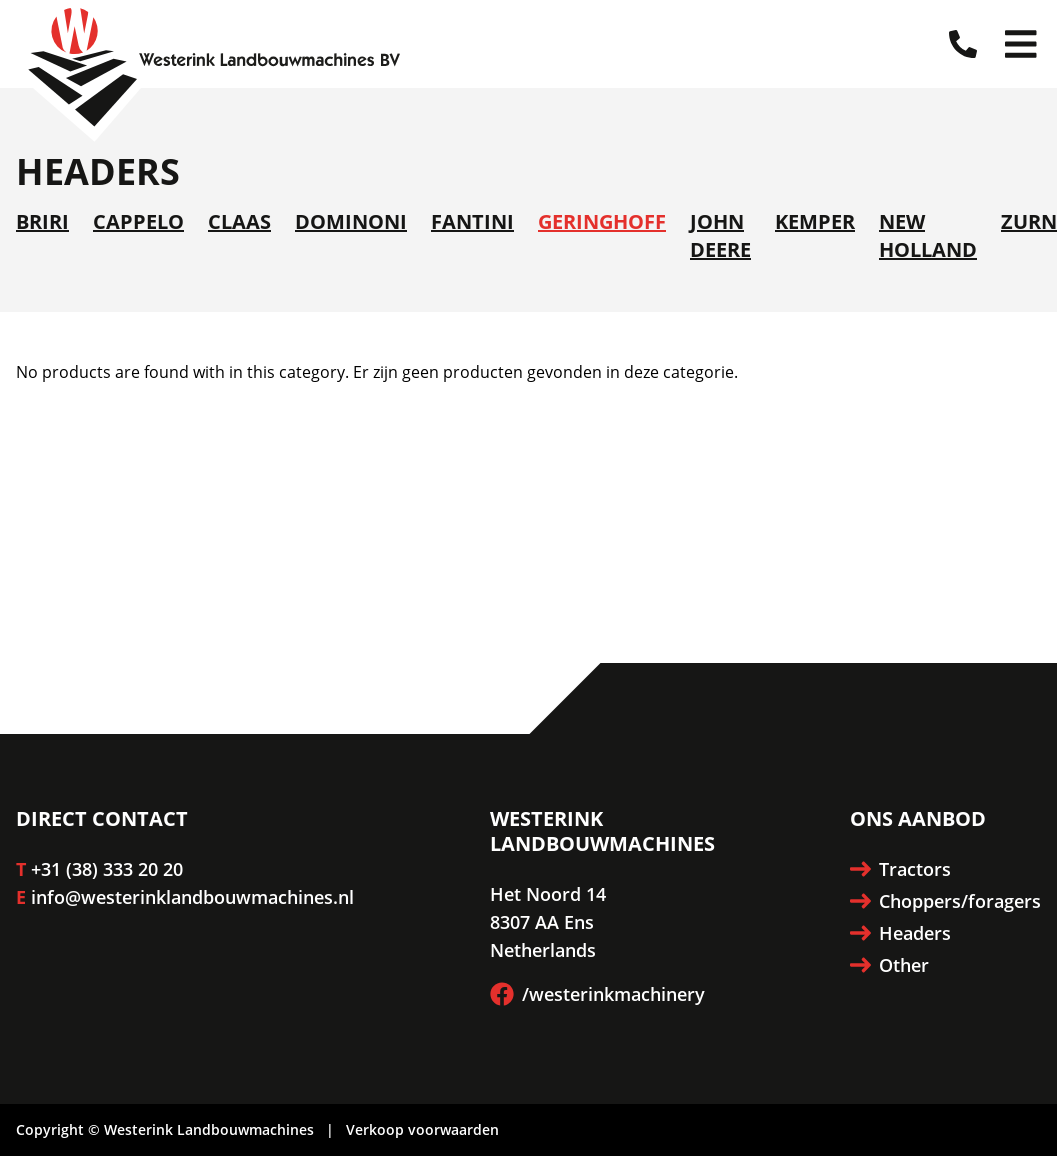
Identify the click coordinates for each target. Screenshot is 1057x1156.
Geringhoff (602, 221)
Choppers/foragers (945, 901)
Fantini (472, 221)
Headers (900, 933)
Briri (42, 221)
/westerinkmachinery (597, 994)
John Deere (720, 235)
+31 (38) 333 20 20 (107, 869)
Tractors (900, 869)
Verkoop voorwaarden (422, 1129)
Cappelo (138, 221)
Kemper (815, 221)
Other (889, 965)
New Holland (928, 235)
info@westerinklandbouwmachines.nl (192, 897)
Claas (239, 221)
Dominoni (351, 221)
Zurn (1029, 221)
